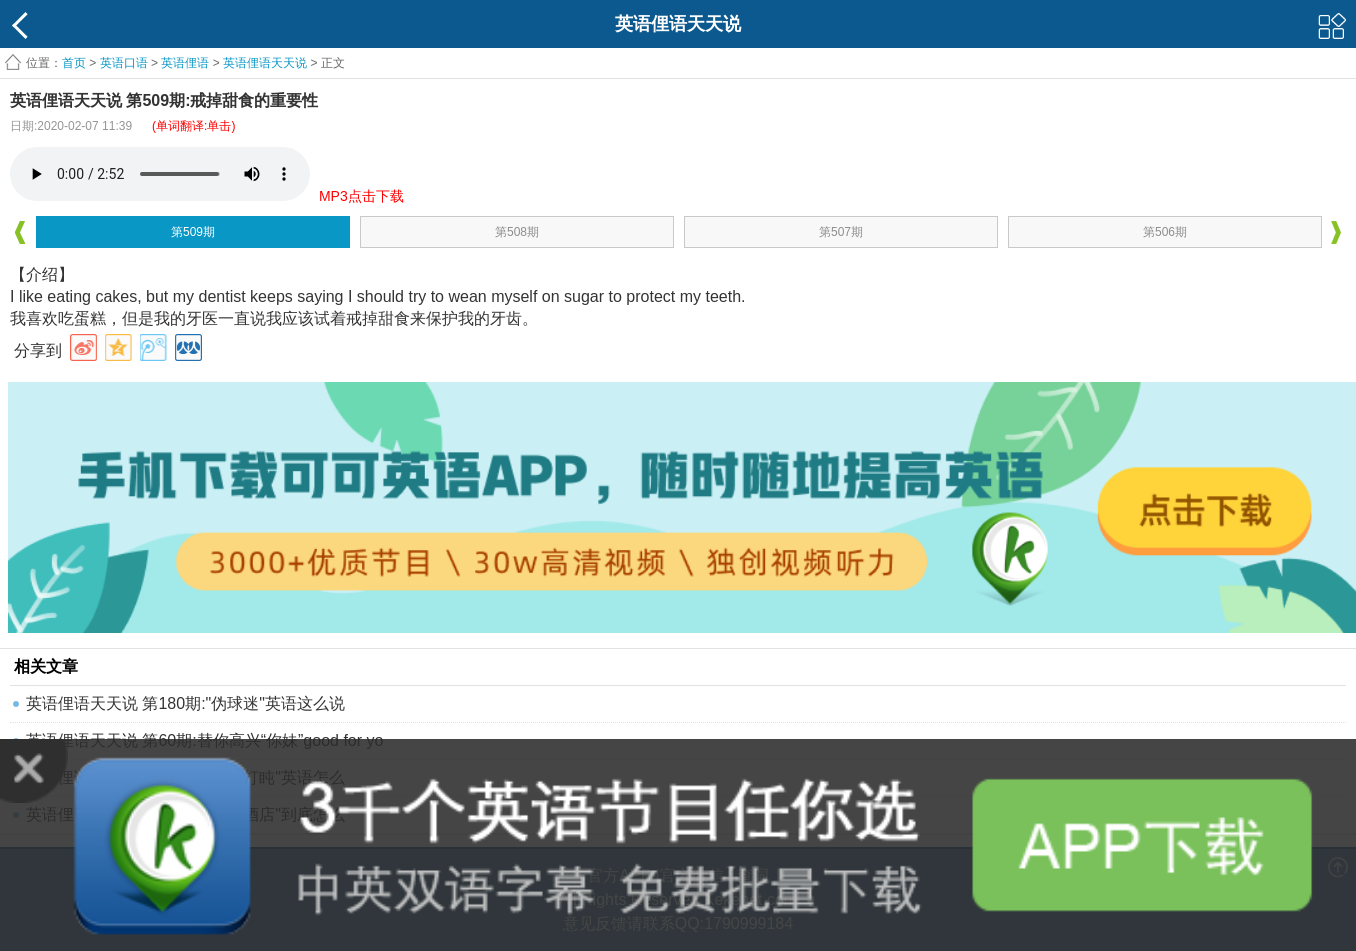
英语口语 (124, 63)
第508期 (517, 232)
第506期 (1165, 232)
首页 (74, 63)
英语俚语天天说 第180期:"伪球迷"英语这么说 (185, 703)
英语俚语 (185, 63)
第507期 (841, 232)
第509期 (193, 232)
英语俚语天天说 (266, 63)
